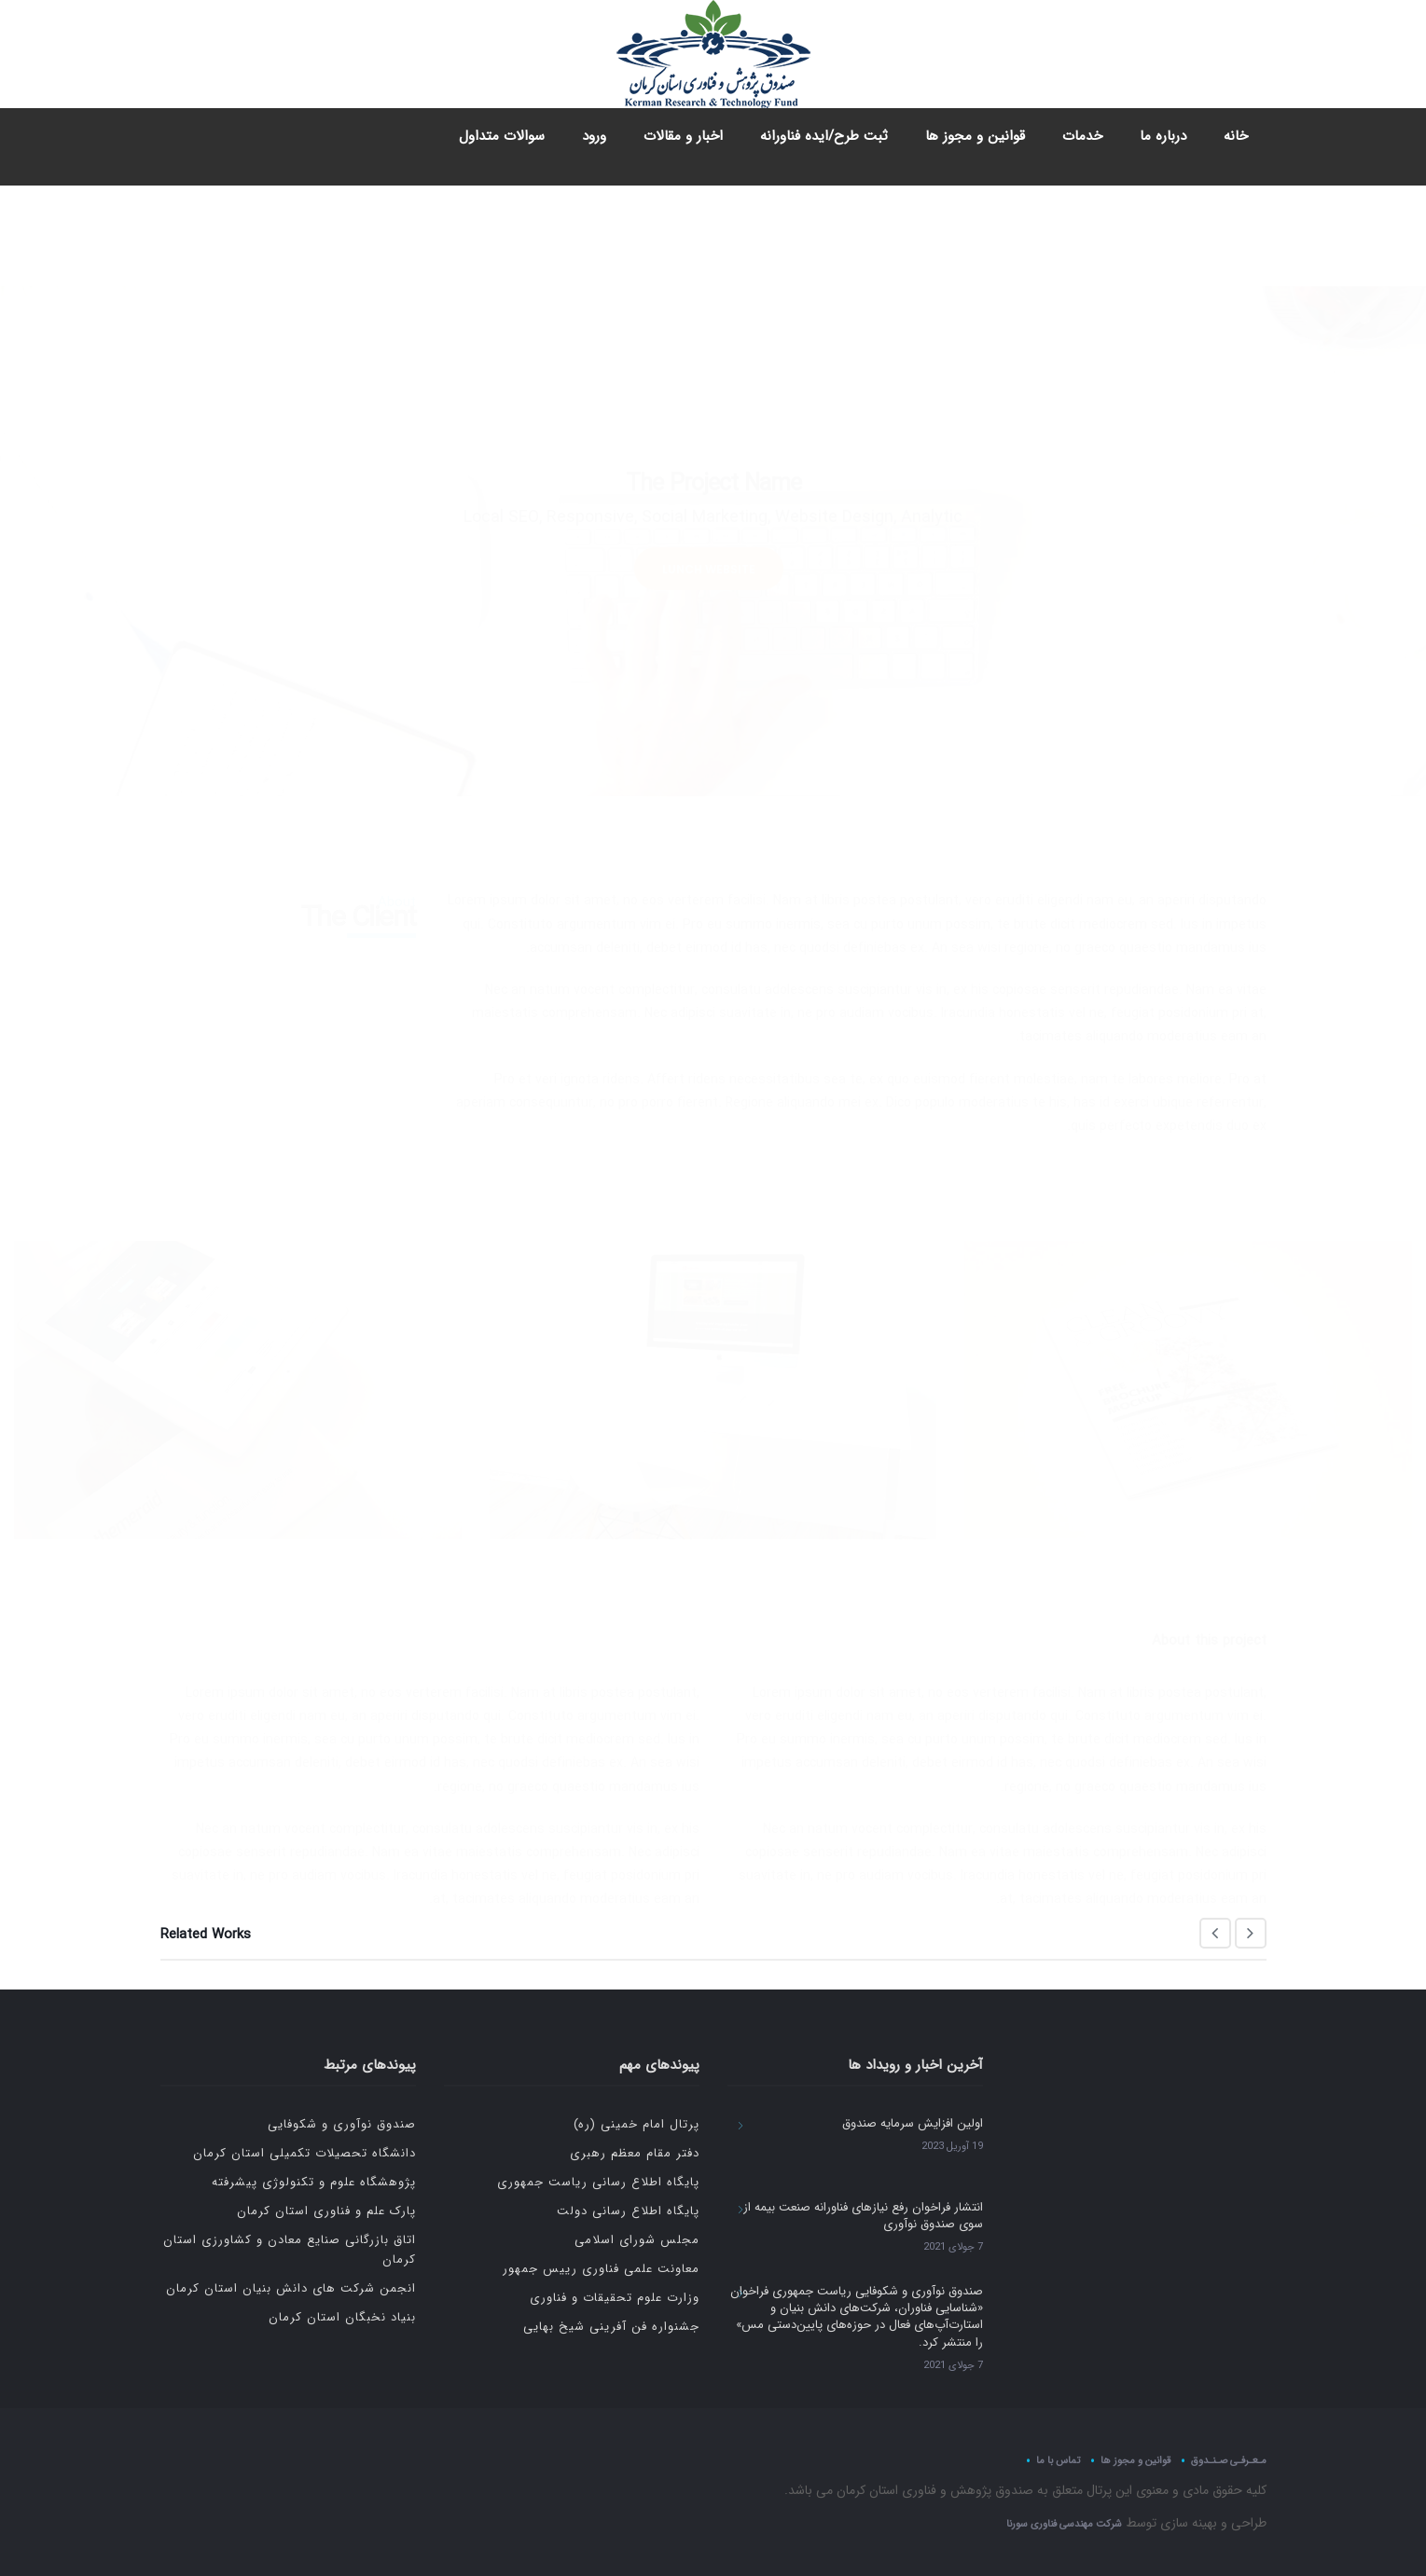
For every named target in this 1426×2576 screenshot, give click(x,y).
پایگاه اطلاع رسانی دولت (628, 2211)
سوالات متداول (502, 136)
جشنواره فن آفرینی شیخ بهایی (611, 2326)
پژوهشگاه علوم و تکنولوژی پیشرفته (314, 2182)
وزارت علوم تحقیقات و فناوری (614, 2297)
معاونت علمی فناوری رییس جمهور (601, 2269)
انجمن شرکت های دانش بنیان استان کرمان (291, 2288)
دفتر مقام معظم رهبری (634, 2153)
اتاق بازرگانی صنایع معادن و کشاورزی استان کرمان (289, 2249)
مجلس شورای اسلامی (637, 2240)
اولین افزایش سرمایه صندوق (912, 2123)
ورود (594, 136)
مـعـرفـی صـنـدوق (1229, 2460)
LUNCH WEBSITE (708, 468)
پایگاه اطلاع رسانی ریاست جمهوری (598, 2182)
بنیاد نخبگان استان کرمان (342, 2317)
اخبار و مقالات (683, 136)
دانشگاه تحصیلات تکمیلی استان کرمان (304, 2153)
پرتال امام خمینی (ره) (636, 2124)
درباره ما (1163, 136)
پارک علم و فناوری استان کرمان (326, 2211)
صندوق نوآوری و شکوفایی (342, 2124)
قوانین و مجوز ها (975, 136)
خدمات (1082, 136)
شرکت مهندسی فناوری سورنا (1064, 2524)
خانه (1236, 136)
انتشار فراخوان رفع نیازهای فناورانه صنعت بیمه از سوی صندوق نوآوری (863, 2215)
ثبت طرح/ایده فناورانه (824, 136)
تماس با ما (1058, 2460)
